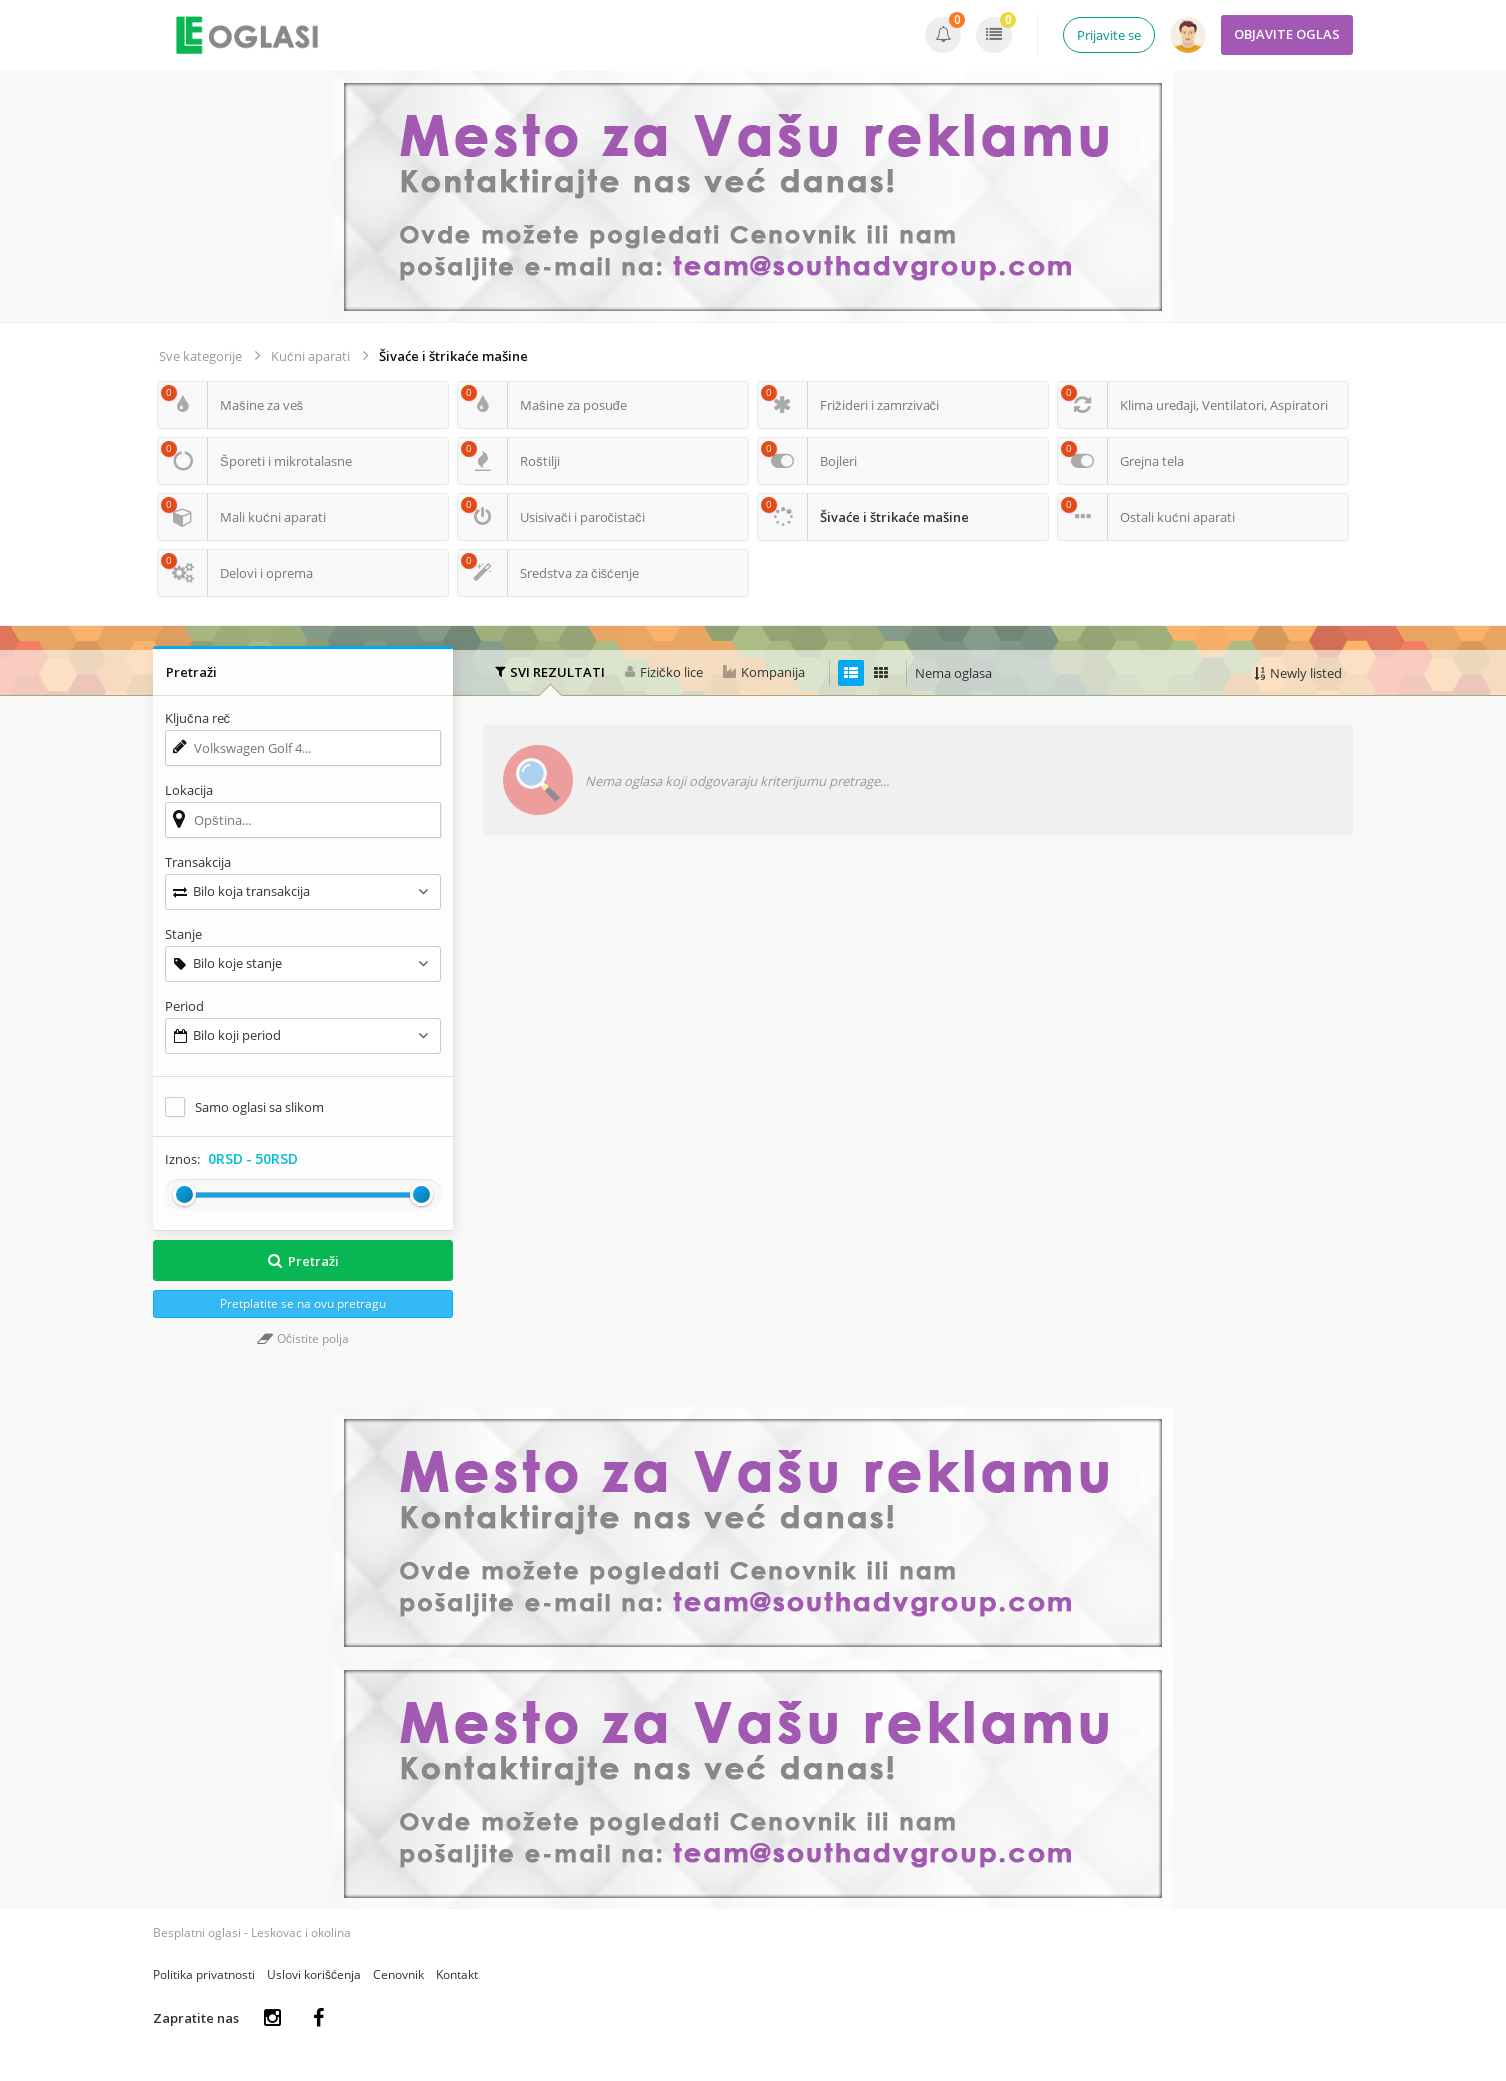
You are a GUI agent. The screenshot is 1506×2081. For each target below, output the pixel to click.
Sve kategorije (200, 356)
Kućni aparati (310, 356)
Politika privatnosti (204, 1974)
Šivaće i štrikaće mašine (453, 356)
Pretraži (303, 1261)
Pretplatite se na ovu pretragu (303, 1303)
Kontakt (457, 1974)
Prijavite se (1109, 35)
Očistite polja (303, 1338)
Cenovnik (398, 1974)
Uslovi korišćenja (314, 1974)
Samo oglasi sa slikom (259, 1107)
